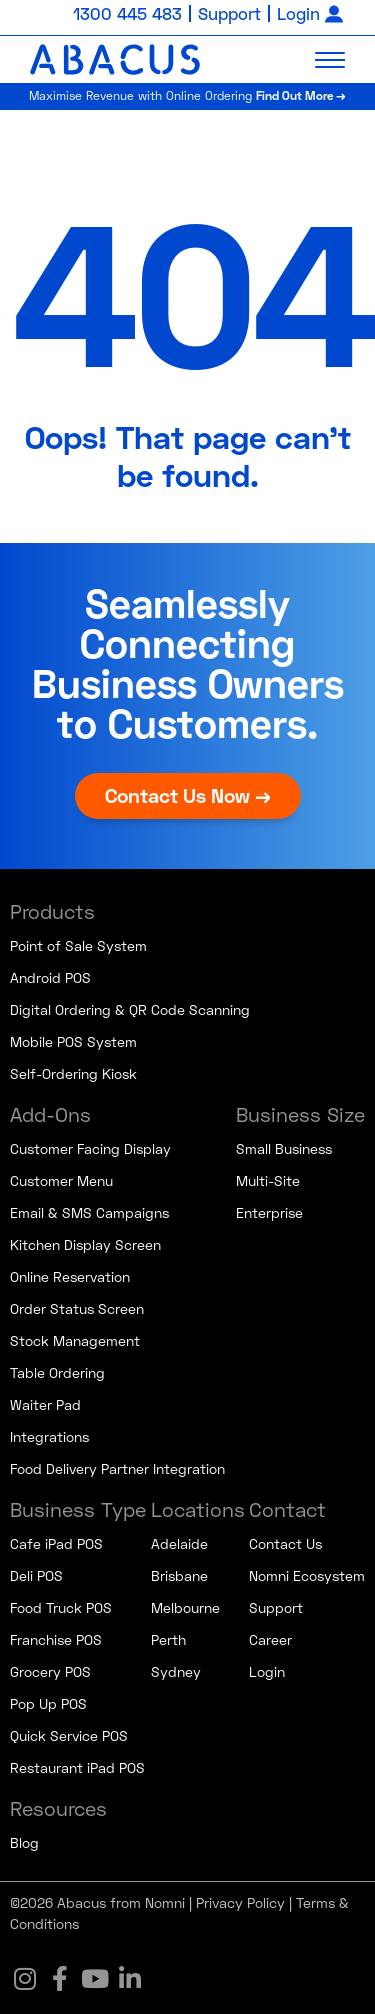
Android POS (50, 977)
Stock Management (75, 1340)
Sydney (176, 1671)
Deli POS (36, 1575)
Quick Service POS (69, 1735)
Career (270, 1639)
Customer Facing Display (90, 1148)
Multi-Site (268, 1180)
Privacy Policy (240, 1902)
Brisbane (179, 1575)
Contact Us (285, 1543)
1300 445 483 (127, 13)
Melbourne (185, 1607)
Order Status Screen (77, 1308)
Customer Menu (61, 1180)
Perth (168, 1639)
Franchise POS (56, 1639)
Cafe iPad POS (56, 1543)
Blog (24, 1842)
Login (298, 13)
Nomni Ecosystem (307, 1575)
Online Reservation (70, 1276)
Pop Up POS (48, 1703)
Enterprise (269, 1212)
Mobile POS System (73, 1041)
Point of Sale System (78, 945)
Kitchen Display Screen (85, 1244)
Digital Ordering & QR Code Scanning (130, 1009)
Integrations (49, 1436)
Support (229, 13)
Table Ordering (57, 1372)
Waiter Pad (45, 1404)
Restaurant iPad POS (77, 1767)
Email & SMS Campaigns (89, 1212)
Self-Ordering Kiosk (73, 1073)
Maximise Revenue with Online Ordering (187, 95)
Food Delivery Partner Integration (117, 1468)
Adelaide (179, 1543)
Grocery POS (50, 1671)
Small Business (284, 1148)
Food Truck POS (61, 1607)
